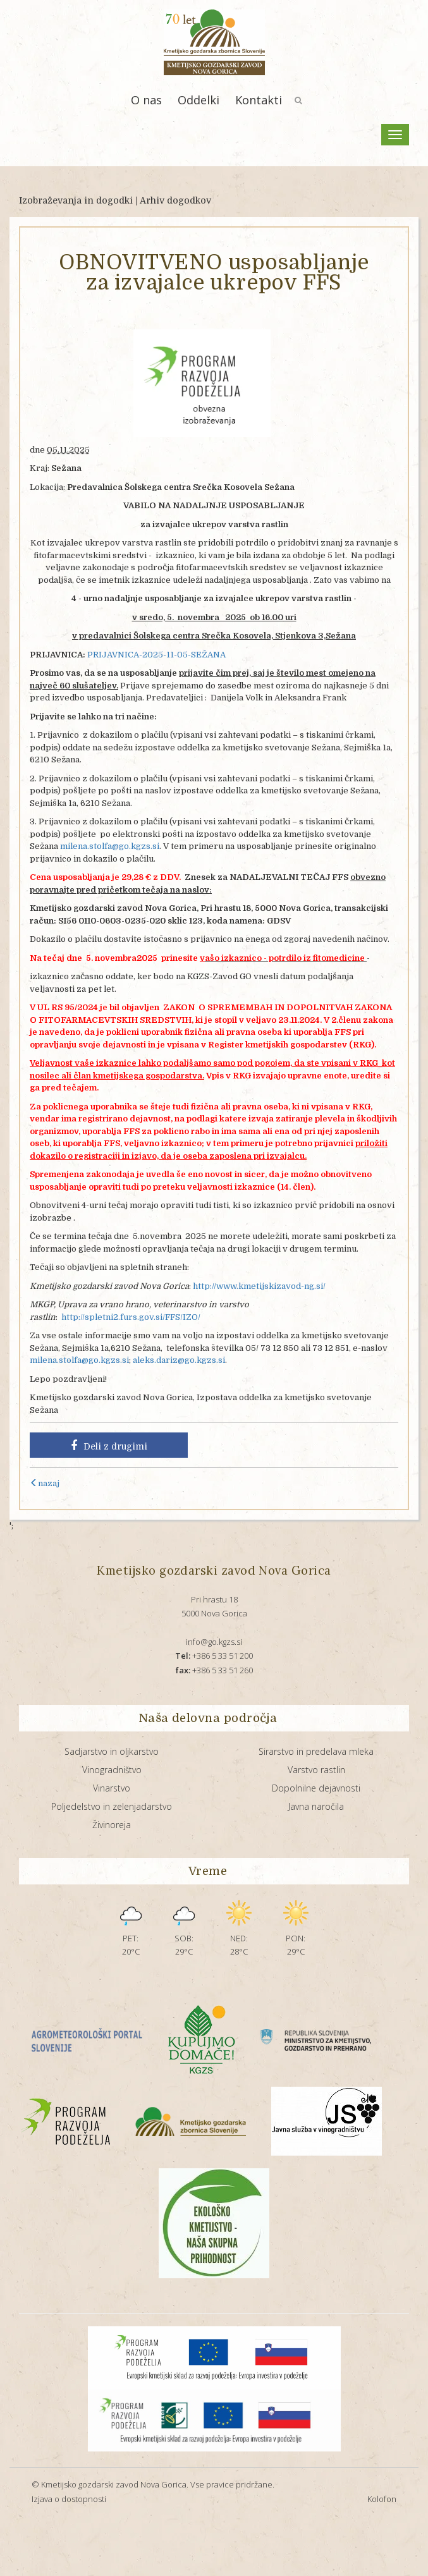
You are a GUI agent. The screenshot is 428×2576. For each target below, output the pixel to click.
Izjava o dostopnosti (69, 2499)
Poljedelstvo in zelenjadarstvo (111, 1806)
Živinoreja (111, 1825)
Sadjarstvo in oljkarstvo (111, 1751)
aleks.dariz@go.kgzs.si (179, 1360)
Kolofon (381, 2499)
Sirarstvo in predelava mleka (316, 1751)
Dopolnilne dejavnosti (316, 1788)
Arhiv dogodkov (175, 200)
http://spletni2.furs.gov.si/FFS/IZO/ (130, 1317)
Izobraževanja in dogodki (76, 200)
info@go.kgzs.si (214, 1641)
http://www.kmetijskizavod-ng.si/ (259, 1286)
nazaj (44, 1483)
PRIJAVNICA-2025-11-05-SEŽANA (156, 654)
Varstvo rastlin (316, 1770)
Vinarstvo (111, 1788)
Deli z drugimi (109, 1445)
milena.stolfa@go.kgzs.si (109, 846)
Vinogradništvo (112, 1770)
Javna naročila (316, 1806)
